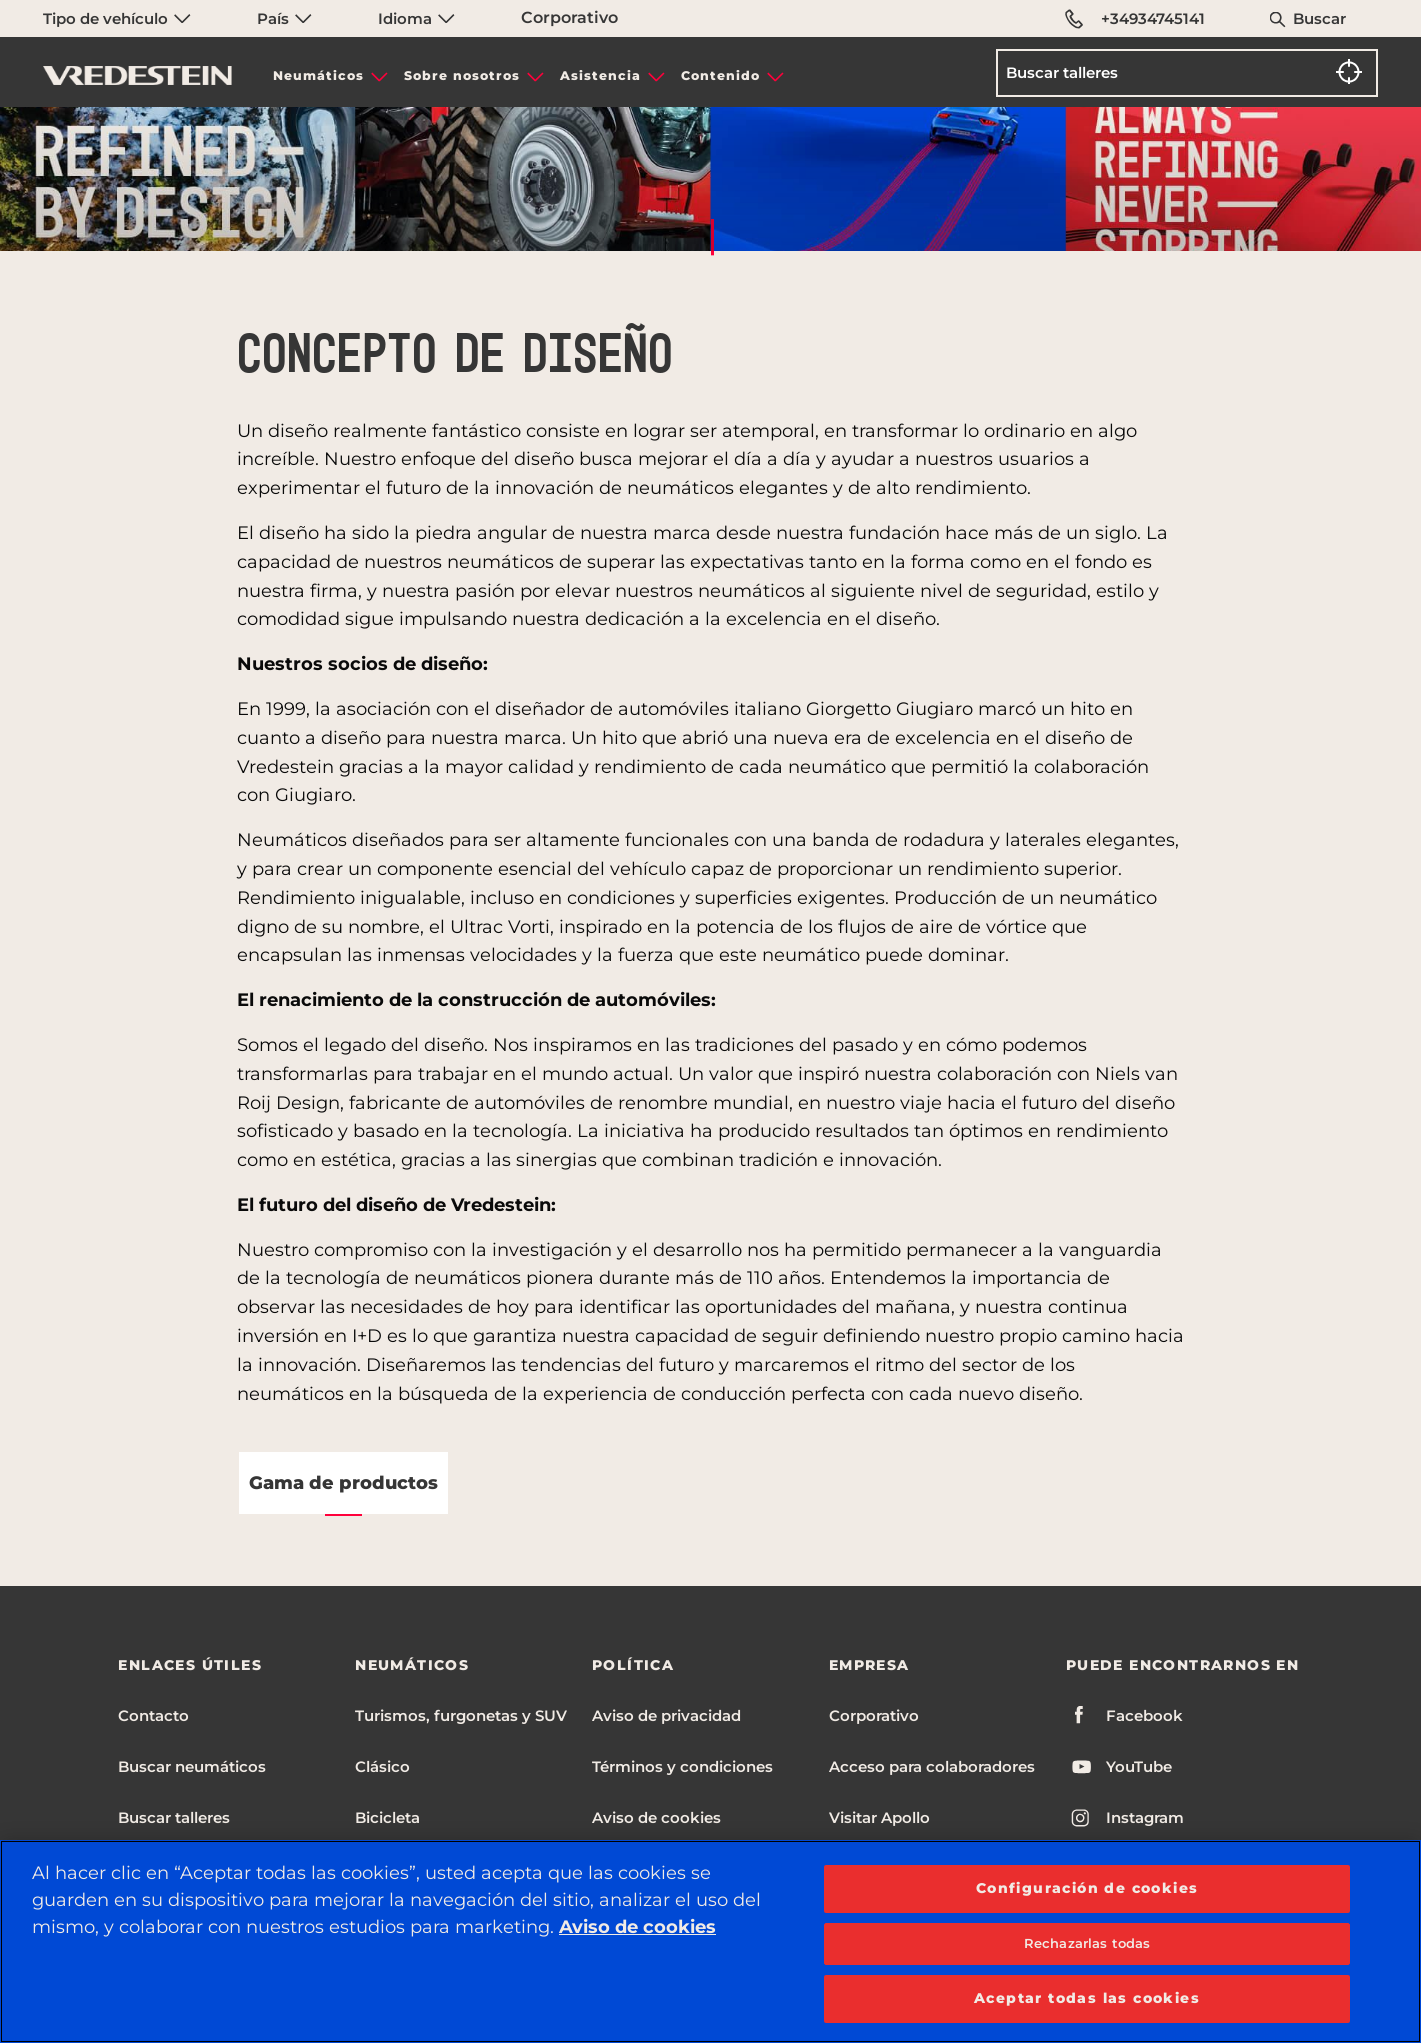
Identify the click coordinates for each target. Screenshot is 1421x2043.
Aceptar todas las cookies (1087, 1998)
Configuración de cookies (1087, 1888)
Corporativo (569, 17)
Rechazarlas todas (1087, 1943)
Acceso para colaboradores (932, 1766)
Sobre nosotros (462, 75)
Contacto (153, 1715)
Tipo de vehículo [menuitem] (117, 18)
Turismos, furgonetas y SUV (461, 1715)
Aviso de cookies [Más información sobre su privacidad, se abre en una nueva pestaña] (637, 1927)
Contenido (720, 75)
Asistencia (600, 75)
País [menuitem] (284, 18)
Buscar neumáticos (192, 1766)
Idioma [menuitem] (416, 18)
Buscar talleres (174, 1817)
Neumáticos (318, 75)
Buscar (1319, 18)
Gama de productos (343, 1483)
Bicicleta (387, 1817)
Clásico (382, 1766)
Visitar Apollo (879, 1817)
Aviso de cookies (656, 1817)
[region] (710, 1941)
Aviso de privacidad (666, 1715)
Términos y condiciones (682, 1766)
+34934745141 (1136, 19)
